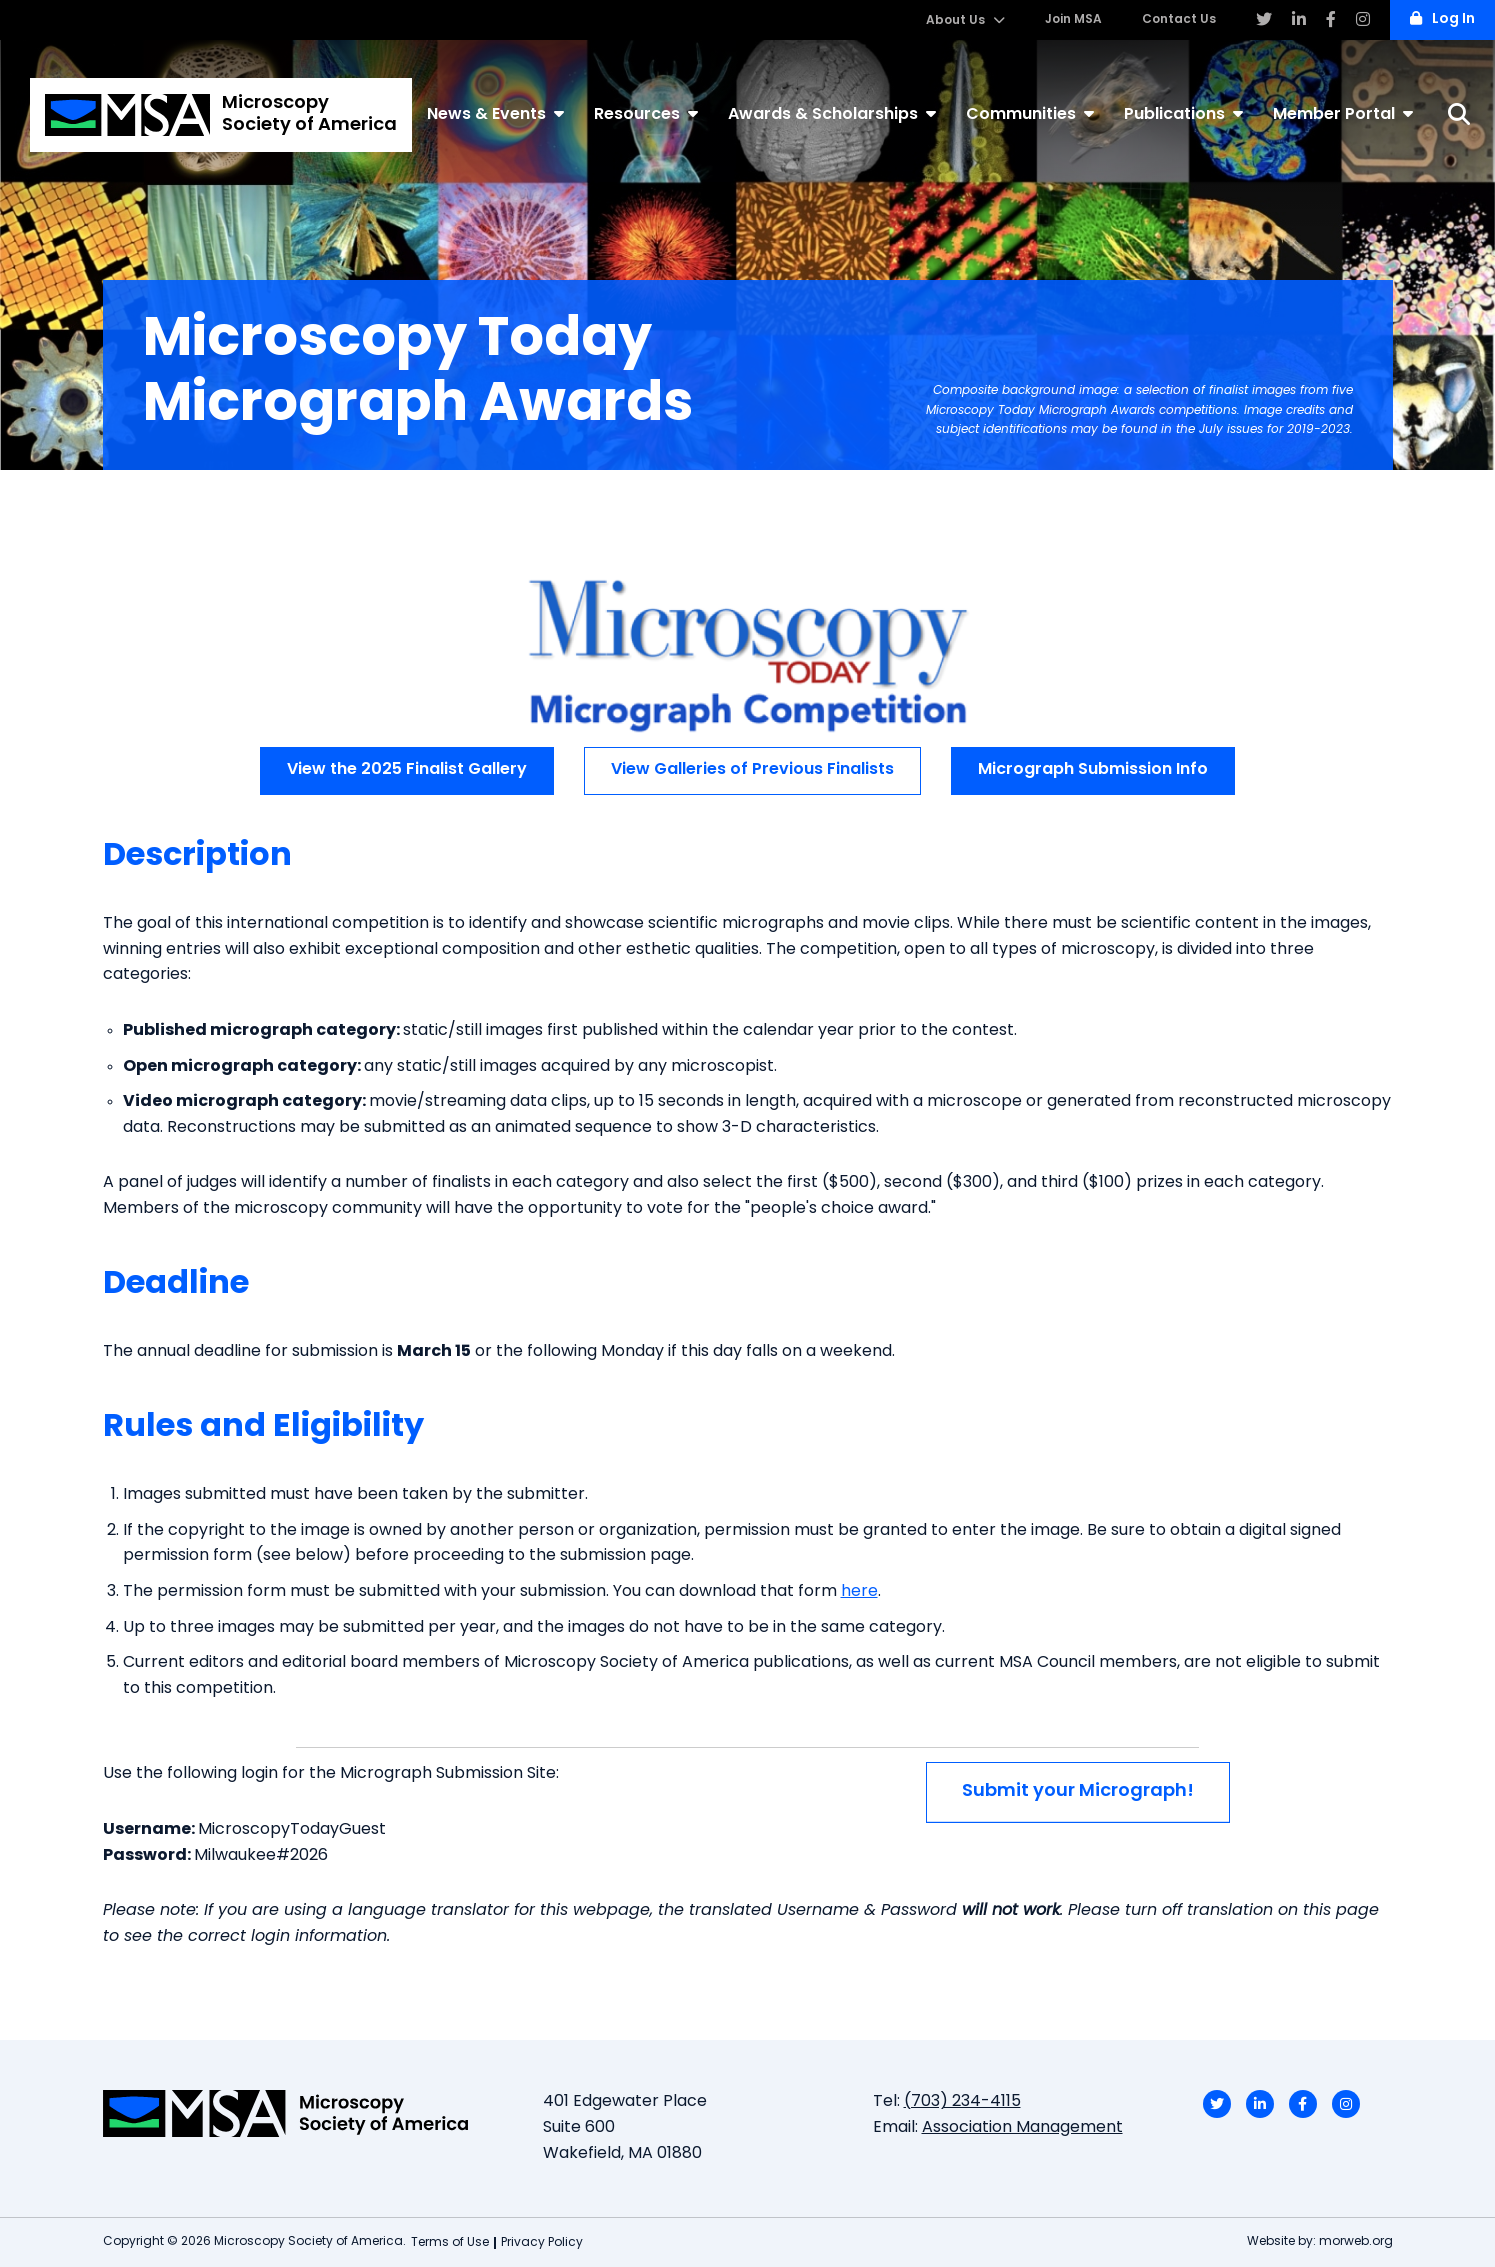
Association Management (1022, 2128)
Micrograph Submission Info (1093, 770)
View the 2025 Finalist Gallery (407, 770)
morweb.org (1356, 2242)
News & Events (495, 114)
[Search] (1459, 114)
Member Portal (1343, 114)
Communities (1030, 114)
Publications (1183, 114)
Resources (646, 114)
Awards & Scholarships (832, 114)
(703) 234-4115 (962, 2102)
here (859, 1592)
